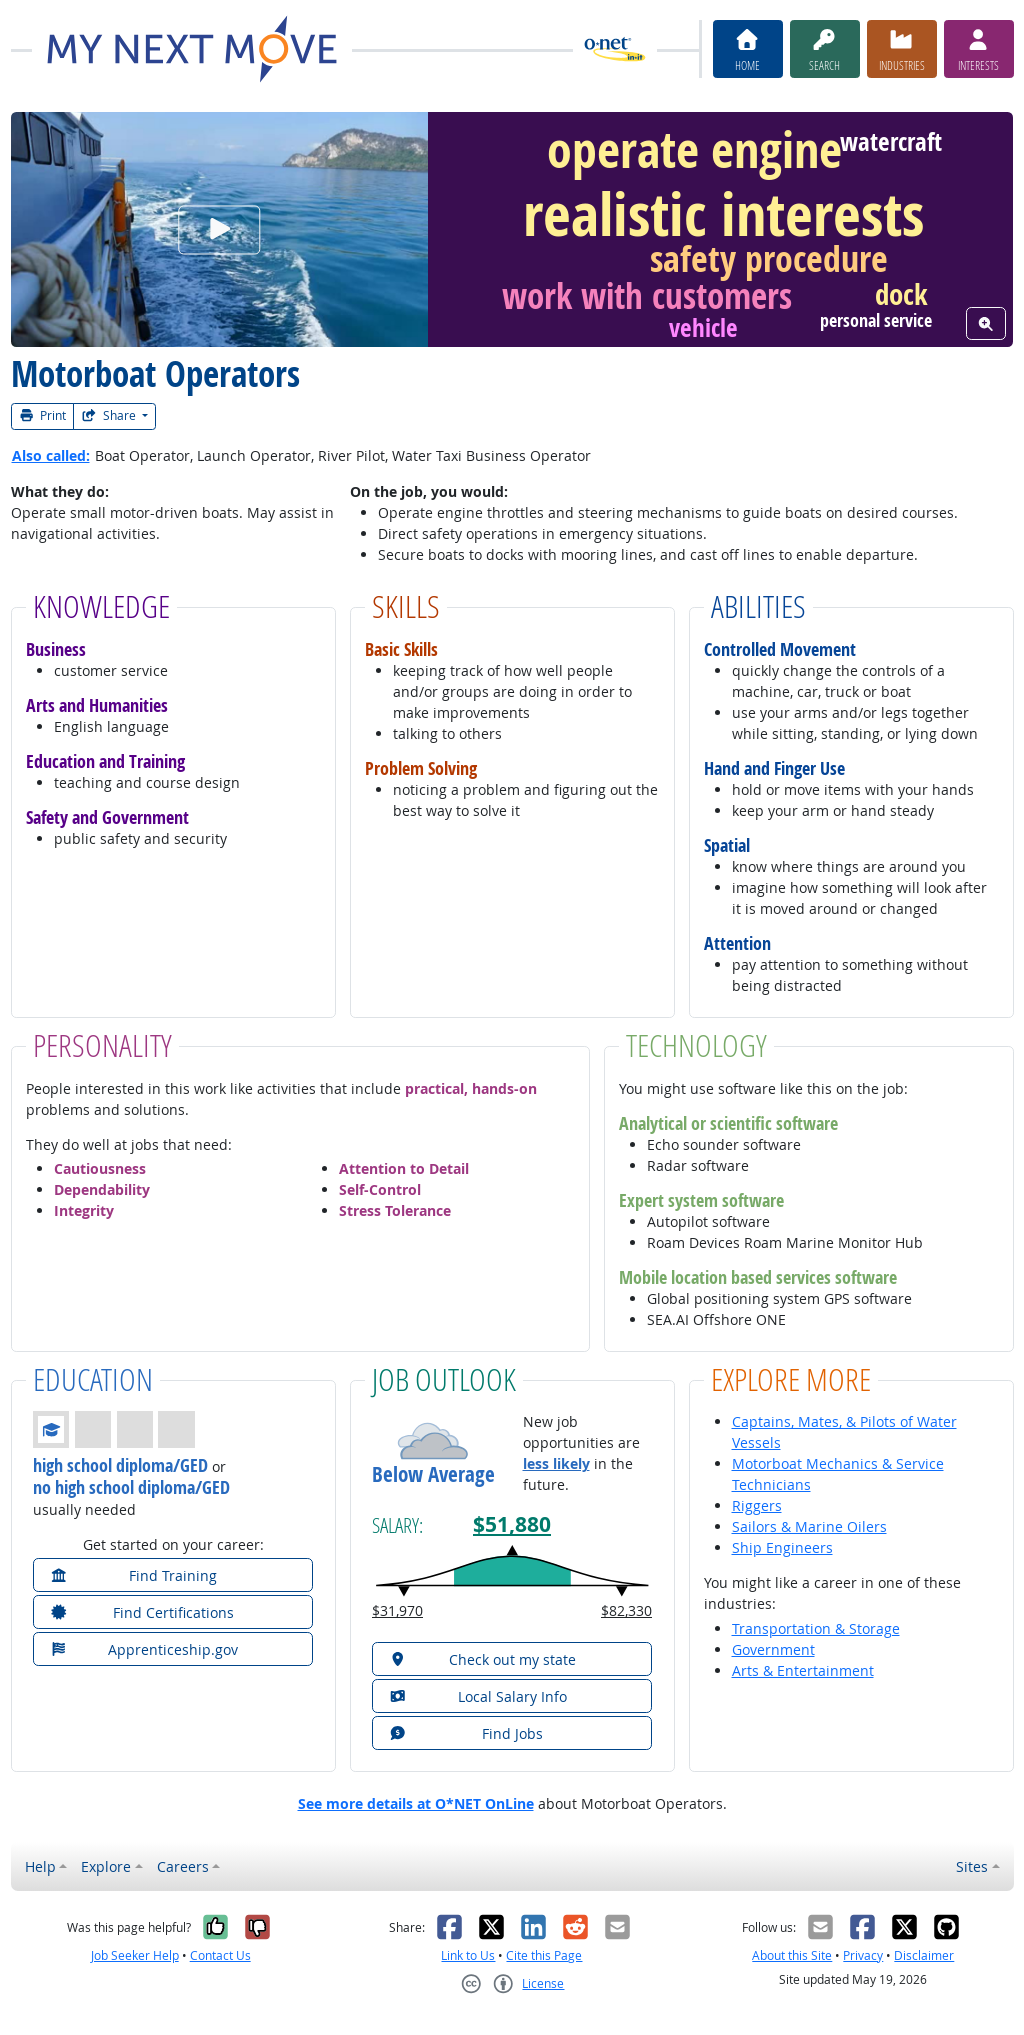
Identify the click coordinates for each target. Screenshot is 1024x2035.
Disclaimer (924, 1955)
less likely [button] (556, 1463)
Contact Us (220, 1955)
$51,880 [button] (512, 1524)
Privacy (863, 1955)
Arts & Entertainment (803, 1670)
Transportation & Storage (816, 1628)
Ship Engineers (782, 1547)
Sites (972, 1866)
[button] (114, 1429)
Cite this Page (544, 1955)
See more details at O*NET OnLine (416, 1803)
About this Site (792, 1955)
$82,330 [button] (626, 1610)
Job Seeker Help (135, 1955)
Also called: (51, 455)
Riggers (757, 1505)
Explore (106, 1866)
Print (43, 415)
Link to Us (468, 1955)
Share (110, 415)
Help (40, 1866)
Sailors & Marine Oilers (809, 1526)
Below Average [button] (433, 1474)
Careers (183, 1866)
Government (773, 1649)
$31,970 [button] (397, 1610)
